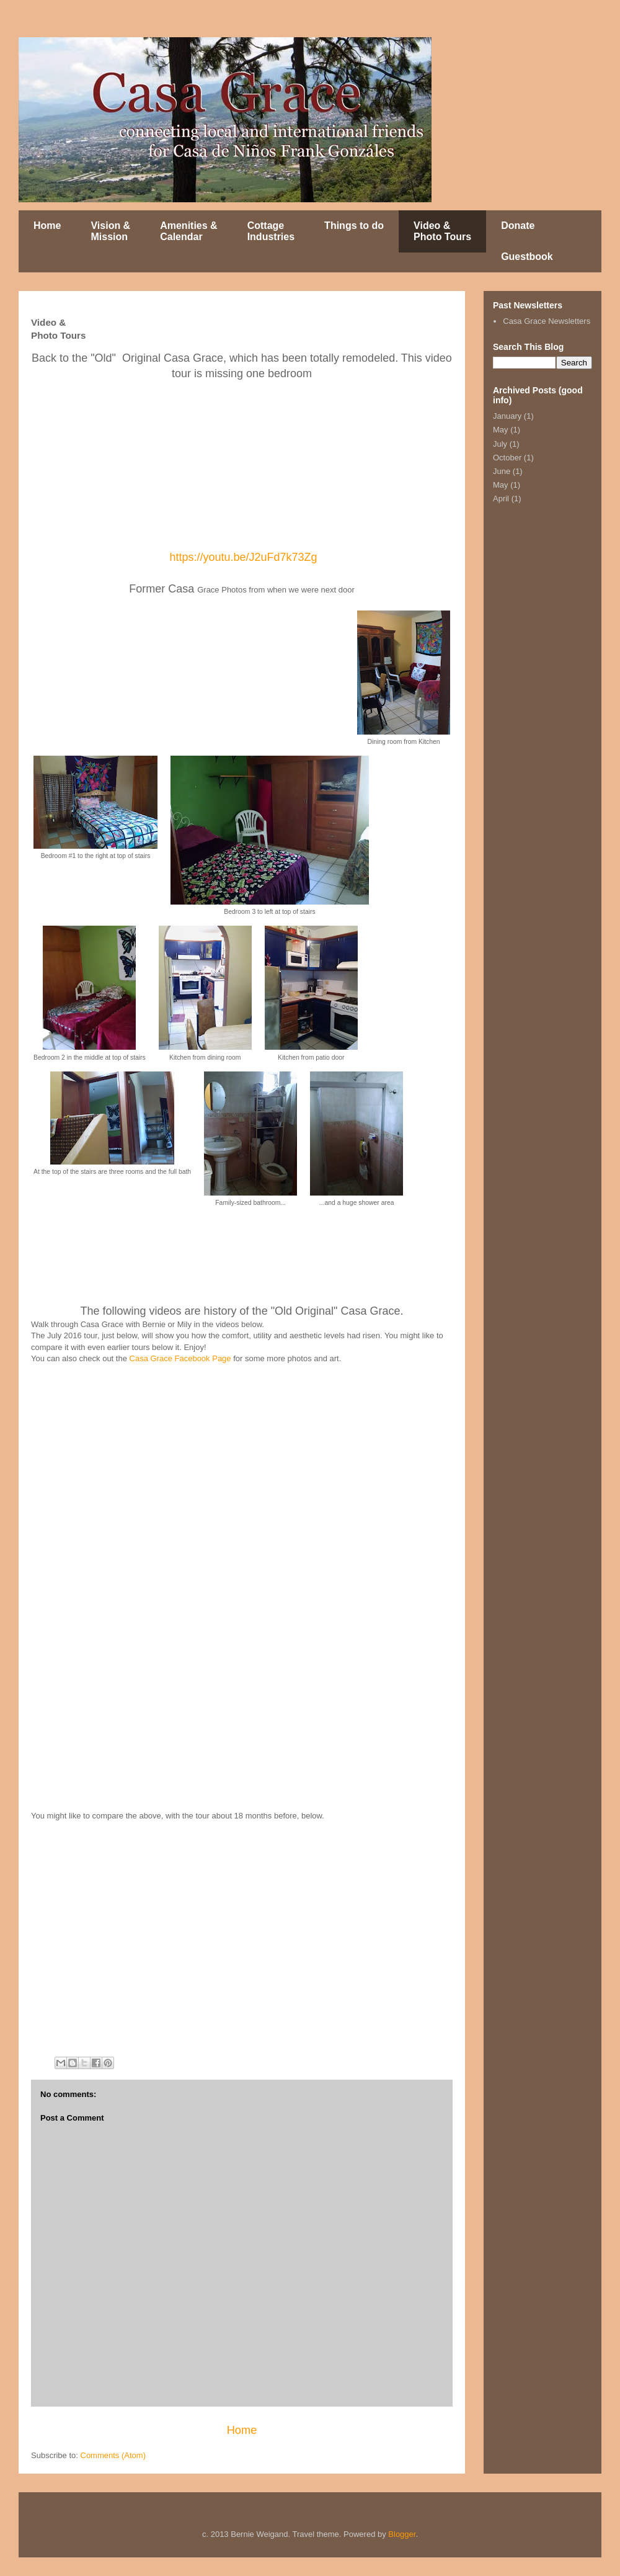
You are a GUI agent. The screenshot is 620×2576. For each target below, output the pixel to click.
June (501, 471)
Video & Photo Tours (442, 231)
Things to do (354, 225)
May (500, 429)
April (501, 498)
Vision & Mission (110, 231)
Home (47, 225)
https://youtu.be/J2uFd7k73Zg (243, 557)
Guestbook (527, 256)
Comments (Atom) (113, 2455)
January (507, 416)
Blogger (401, 2534)
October (507, 457)
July (500, 444)
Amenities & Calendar (188, 231)
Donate (517, 225)
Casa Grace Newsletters (546, 321)
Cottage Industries (270, 231)
